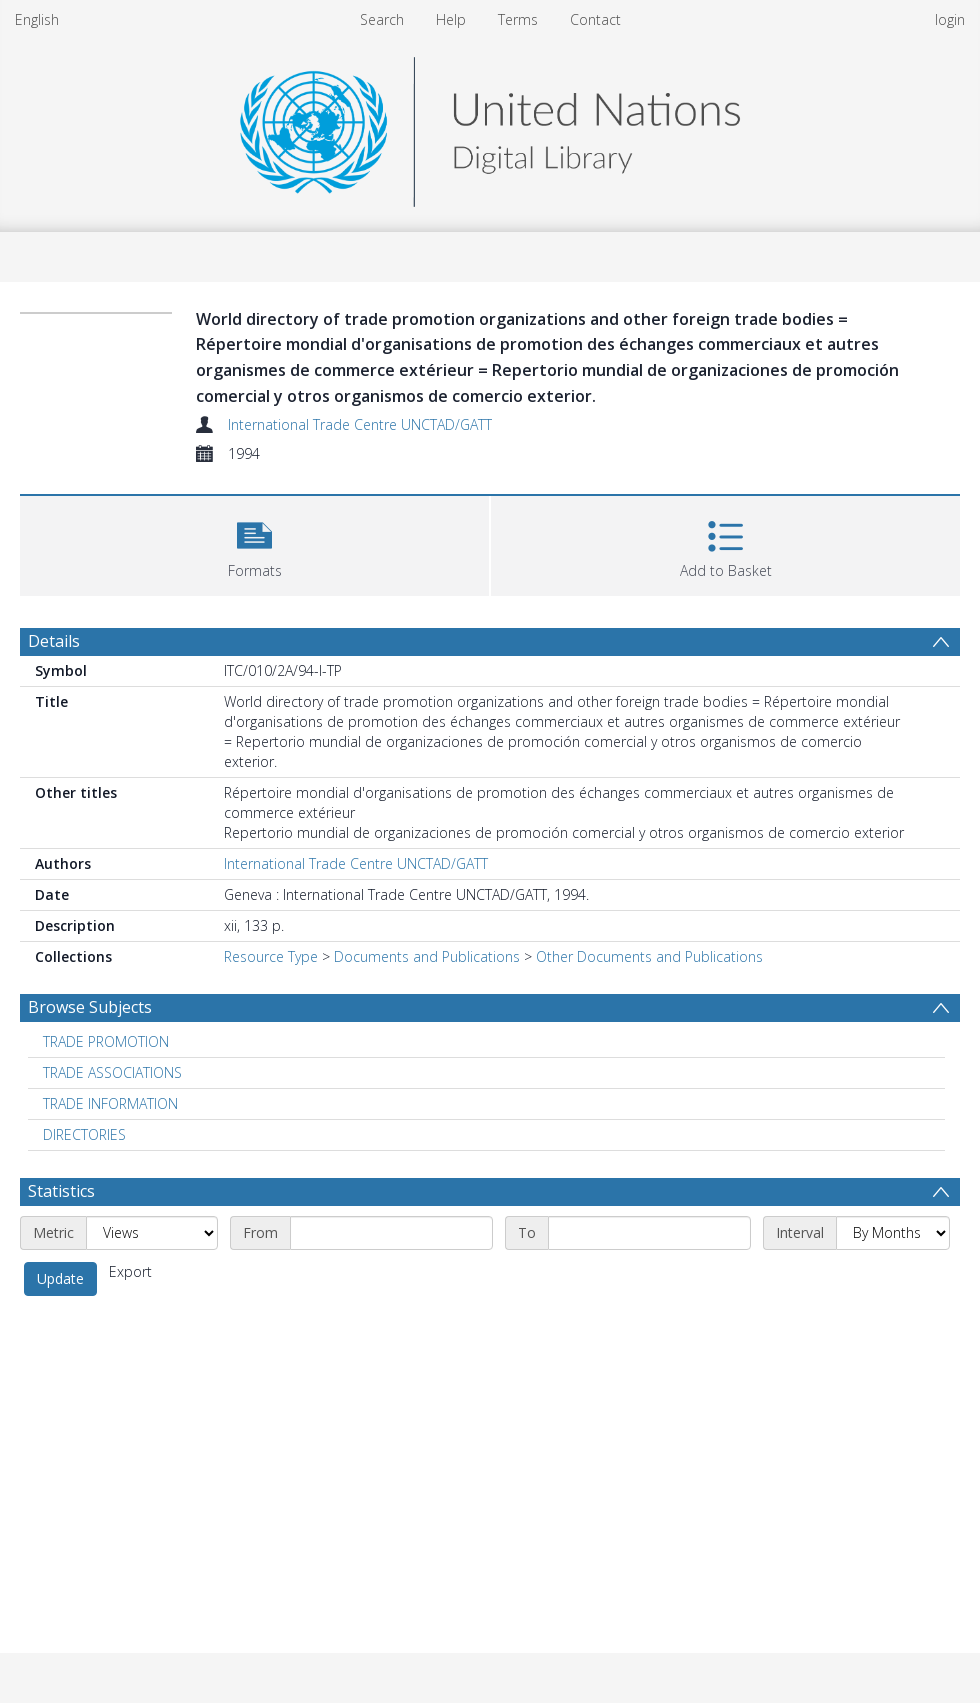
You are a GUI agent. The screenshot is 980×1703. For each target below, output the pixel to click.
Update (60, 1278)
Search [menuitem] (382, 19)
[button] (254, 543)
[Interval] (893, 1233)
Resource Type (271, 956)
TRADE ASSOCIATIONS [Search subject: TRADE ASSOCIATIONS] (112, 1072)
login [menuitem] (950, 19)
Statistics (61, 1191)
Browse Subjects (90, 1007)
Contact (595, 19)
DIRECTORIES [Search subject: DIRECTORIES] (84, 1134)
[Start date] (391, 1233)
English (37, 19)
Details (54, 641)
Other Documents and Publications (649, 956)
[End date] (649, 1233)
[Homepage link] (490, 126)
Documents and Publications (427, 956)
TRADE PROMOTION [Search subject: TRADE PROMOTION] (106, 1041)
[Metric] (152, 1233)
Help (451, 19)
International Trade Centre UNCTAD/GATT (360, 424)
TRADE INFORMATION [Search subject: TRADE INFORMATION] (110, 1103)
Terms (518, 19)
